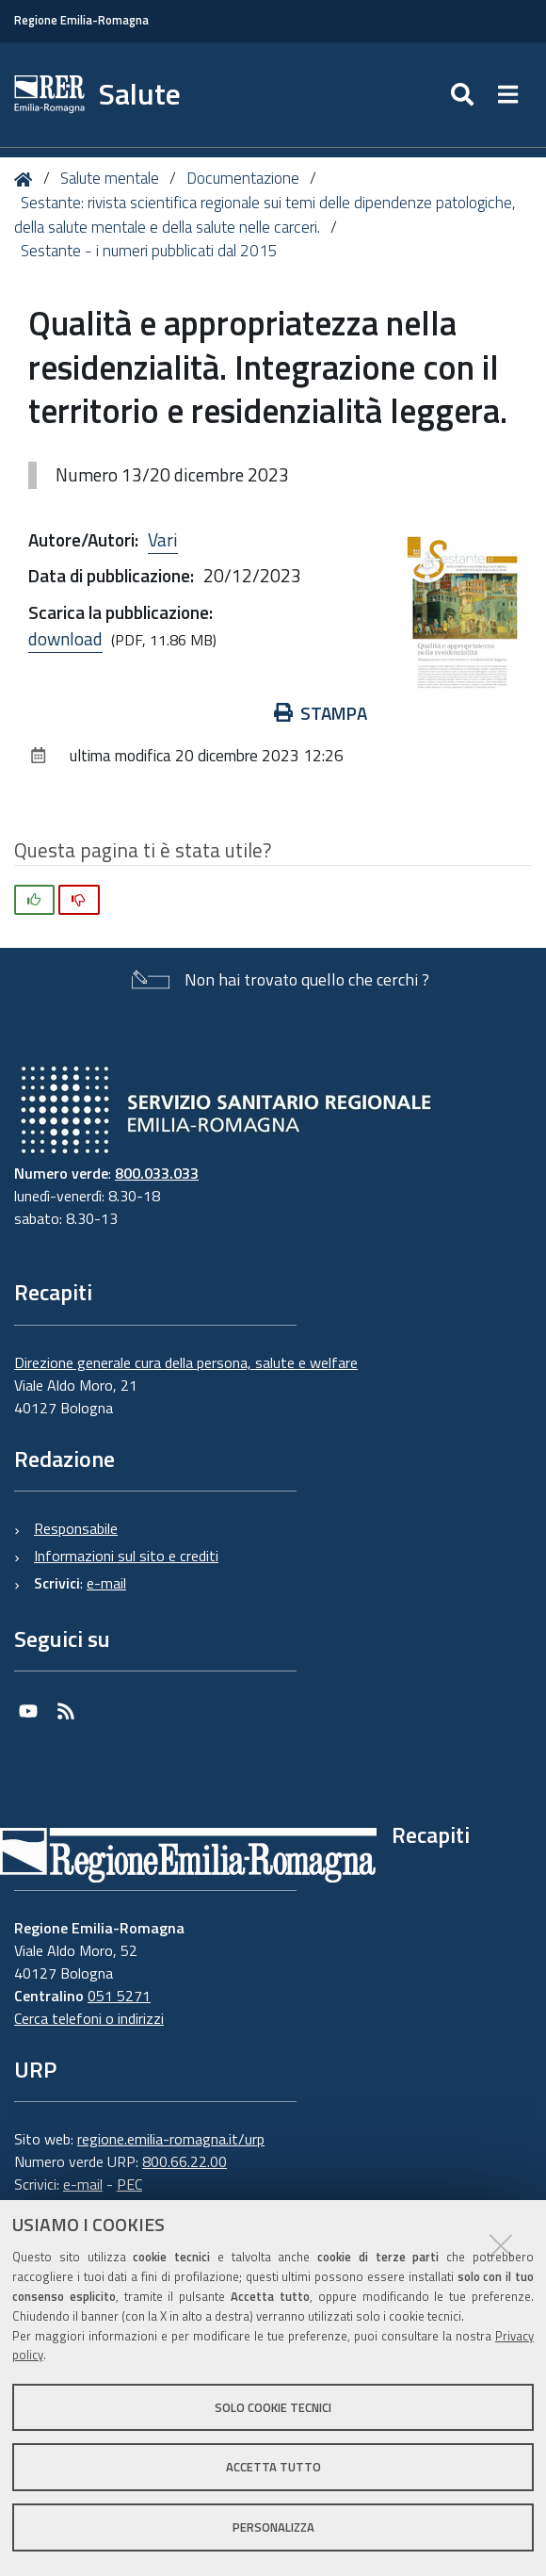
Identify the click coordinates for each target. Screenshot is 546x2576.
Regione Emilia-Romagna (81, 20)
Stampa (320, 712)
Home (27, 179)
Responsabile (76, 1528)
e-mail (106, 1583)
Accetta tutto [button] (273, 2466)
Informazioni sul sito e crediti (126, 1555)
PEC (129, 2184)
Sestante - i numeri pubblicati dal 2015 (149, 250)
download (65, 638)
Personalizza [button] (273, 2527)
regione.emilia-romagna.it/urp (171, 2139)
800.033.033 (157, 1173)
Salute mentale (109, 178)
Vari (163, 539)
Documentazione (242, 178)
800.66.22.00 (184, 2161)
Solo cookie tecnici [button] (273, 2407)
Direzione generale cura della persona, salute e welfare (186, 1362)
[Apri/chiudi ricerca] (465, 94)
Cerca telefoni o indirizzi (89, 2018)
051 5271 (119, 1995)
